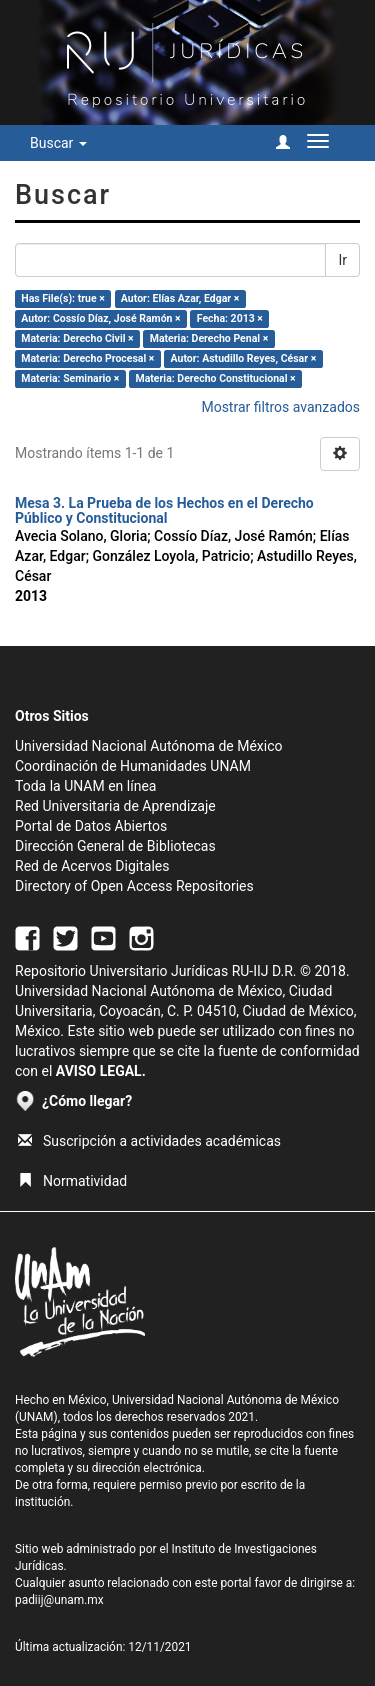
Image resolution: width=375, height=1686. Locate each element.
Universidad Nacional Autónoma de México (149, 746)
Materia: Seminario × (70, 378)
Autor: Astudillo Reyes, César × (244, 358)
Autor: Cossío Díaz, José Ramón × (100, 318)
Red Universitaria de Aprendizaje (115, 806)
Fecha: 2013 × (230, 318)
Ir (342, 260)
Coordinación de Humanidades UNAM (133, 766)
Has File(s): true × (62, 298)
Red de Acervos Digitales (92, 866)
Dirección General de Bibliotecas (115, 846)
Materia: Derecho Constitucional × (215, 378)
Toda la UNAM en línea (85, 786)
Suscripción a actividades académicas (149, 1141)
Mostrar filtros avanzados (280, 407)
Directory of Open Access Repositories (134, 886)
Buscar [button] (58, 143)
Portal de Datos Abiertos (91, 826)
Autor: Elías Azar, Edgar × (180, 298)
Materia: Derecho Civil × (77, 338)
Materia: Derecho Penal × (209, 338)
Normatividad (72, 1181)
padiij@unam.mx (59, 1600)
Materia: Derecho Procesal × (87, 358)
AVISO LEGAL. (101, 1071)
